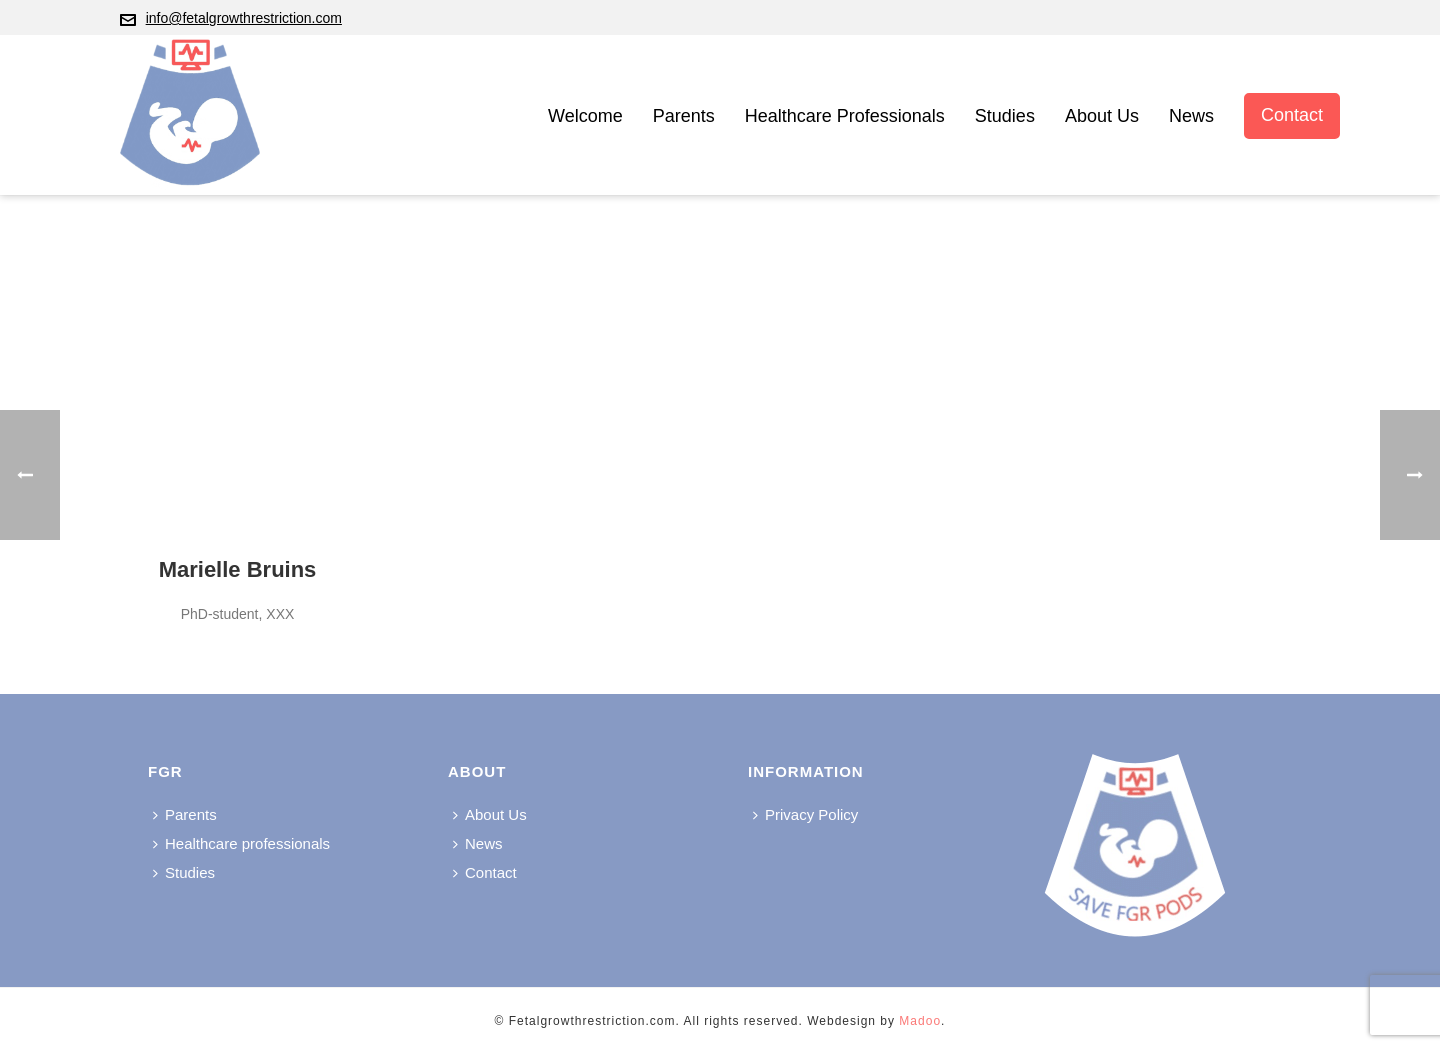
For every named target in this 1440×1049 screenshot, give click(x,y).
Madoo (920, 1021)
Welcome (585, 116)
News (1191, 116)
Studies (1005, 116)
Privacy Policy (805, 814)
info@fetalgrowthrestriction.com (244, 18)
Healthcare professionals (845, 116)
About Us (1102, 116)
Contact (1292, 115)
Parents (684, 116)
